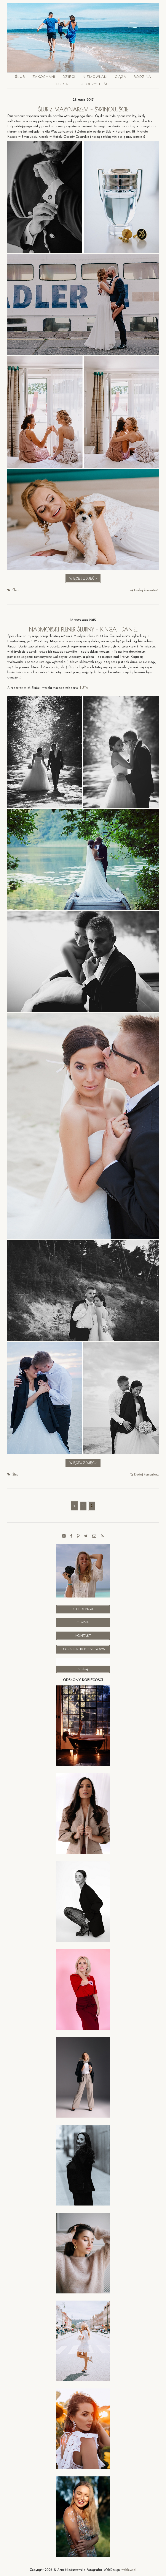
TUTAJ (84, 688)
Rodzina (142, 77)
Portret (64, 84)
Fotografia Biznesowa (83, 1649)
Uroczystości (95, 84)
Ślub (20, 77)
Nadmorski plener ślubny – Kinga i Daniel (83, 629)
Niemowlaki (95, 77)
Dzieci (68, 77)
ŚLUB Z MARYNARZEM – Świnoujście (83, 109)
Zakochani (43, 77)
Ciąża (120, 77)
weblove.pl (128, 2570)
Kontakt (83, 1636)
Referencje (83, 1609)
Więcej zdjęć (85, 579)
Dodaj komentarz (146, 590)
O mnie (83, 1622)
